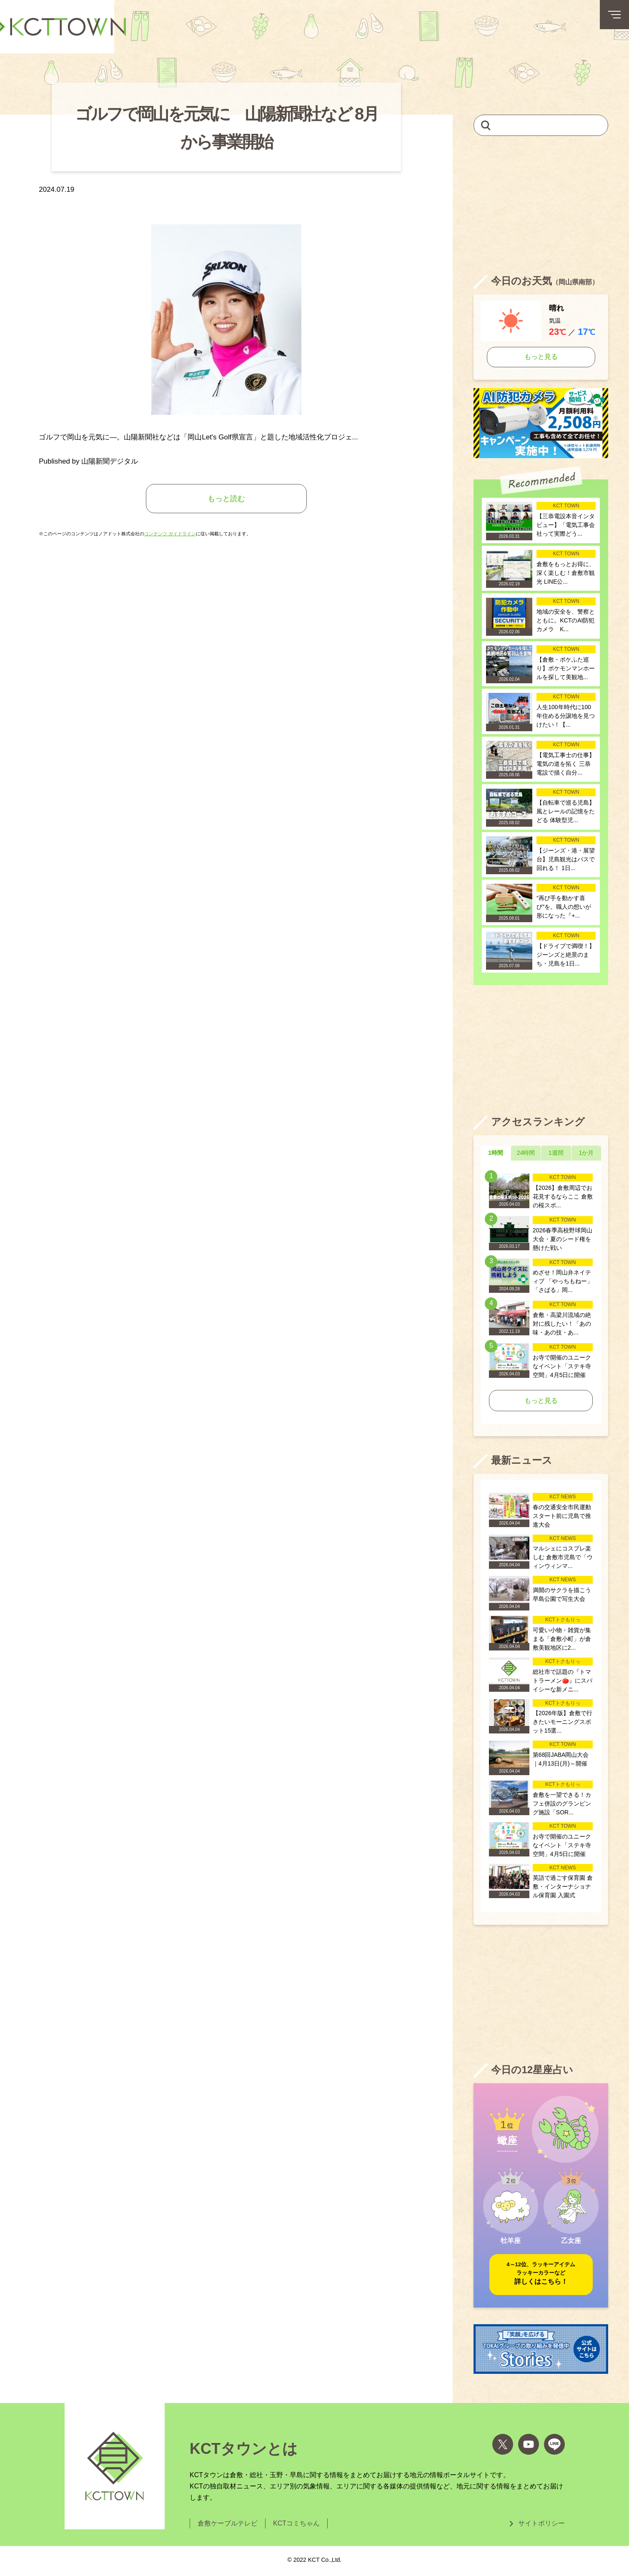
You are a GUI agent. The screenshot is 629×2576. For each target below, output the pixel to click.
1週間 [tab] (556, 1152)
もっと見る (541, 356)
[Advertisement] (541, 205)
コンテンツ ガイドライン (170, 533)
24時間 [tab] (526, 1152)
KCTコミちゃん (296, 2523)
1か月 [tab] (586, 1152)
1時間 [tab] (495, 1152)
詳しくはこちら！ (540, 2272)
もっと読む (226, 498)
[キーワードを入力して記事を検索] (541, 125)
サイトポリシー (541, 2523)
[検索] (486, 124)
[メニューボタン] (614, 14)
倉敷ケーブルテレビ (228, 2523)
